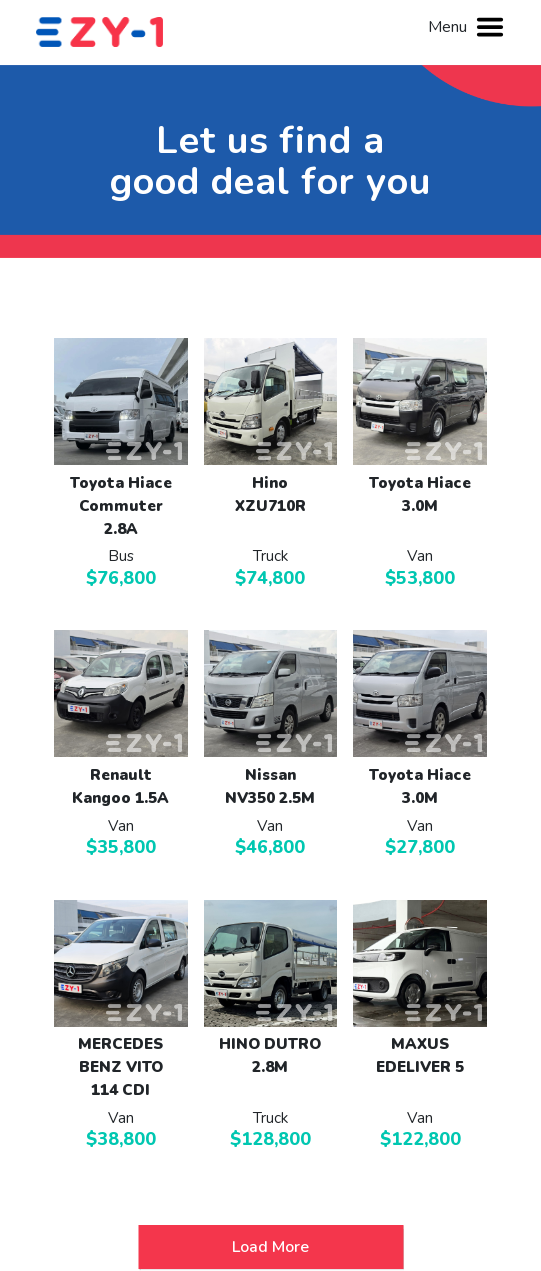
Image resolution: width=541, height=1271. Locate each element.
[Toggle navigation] (490, 27)
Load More (270, 1247)
